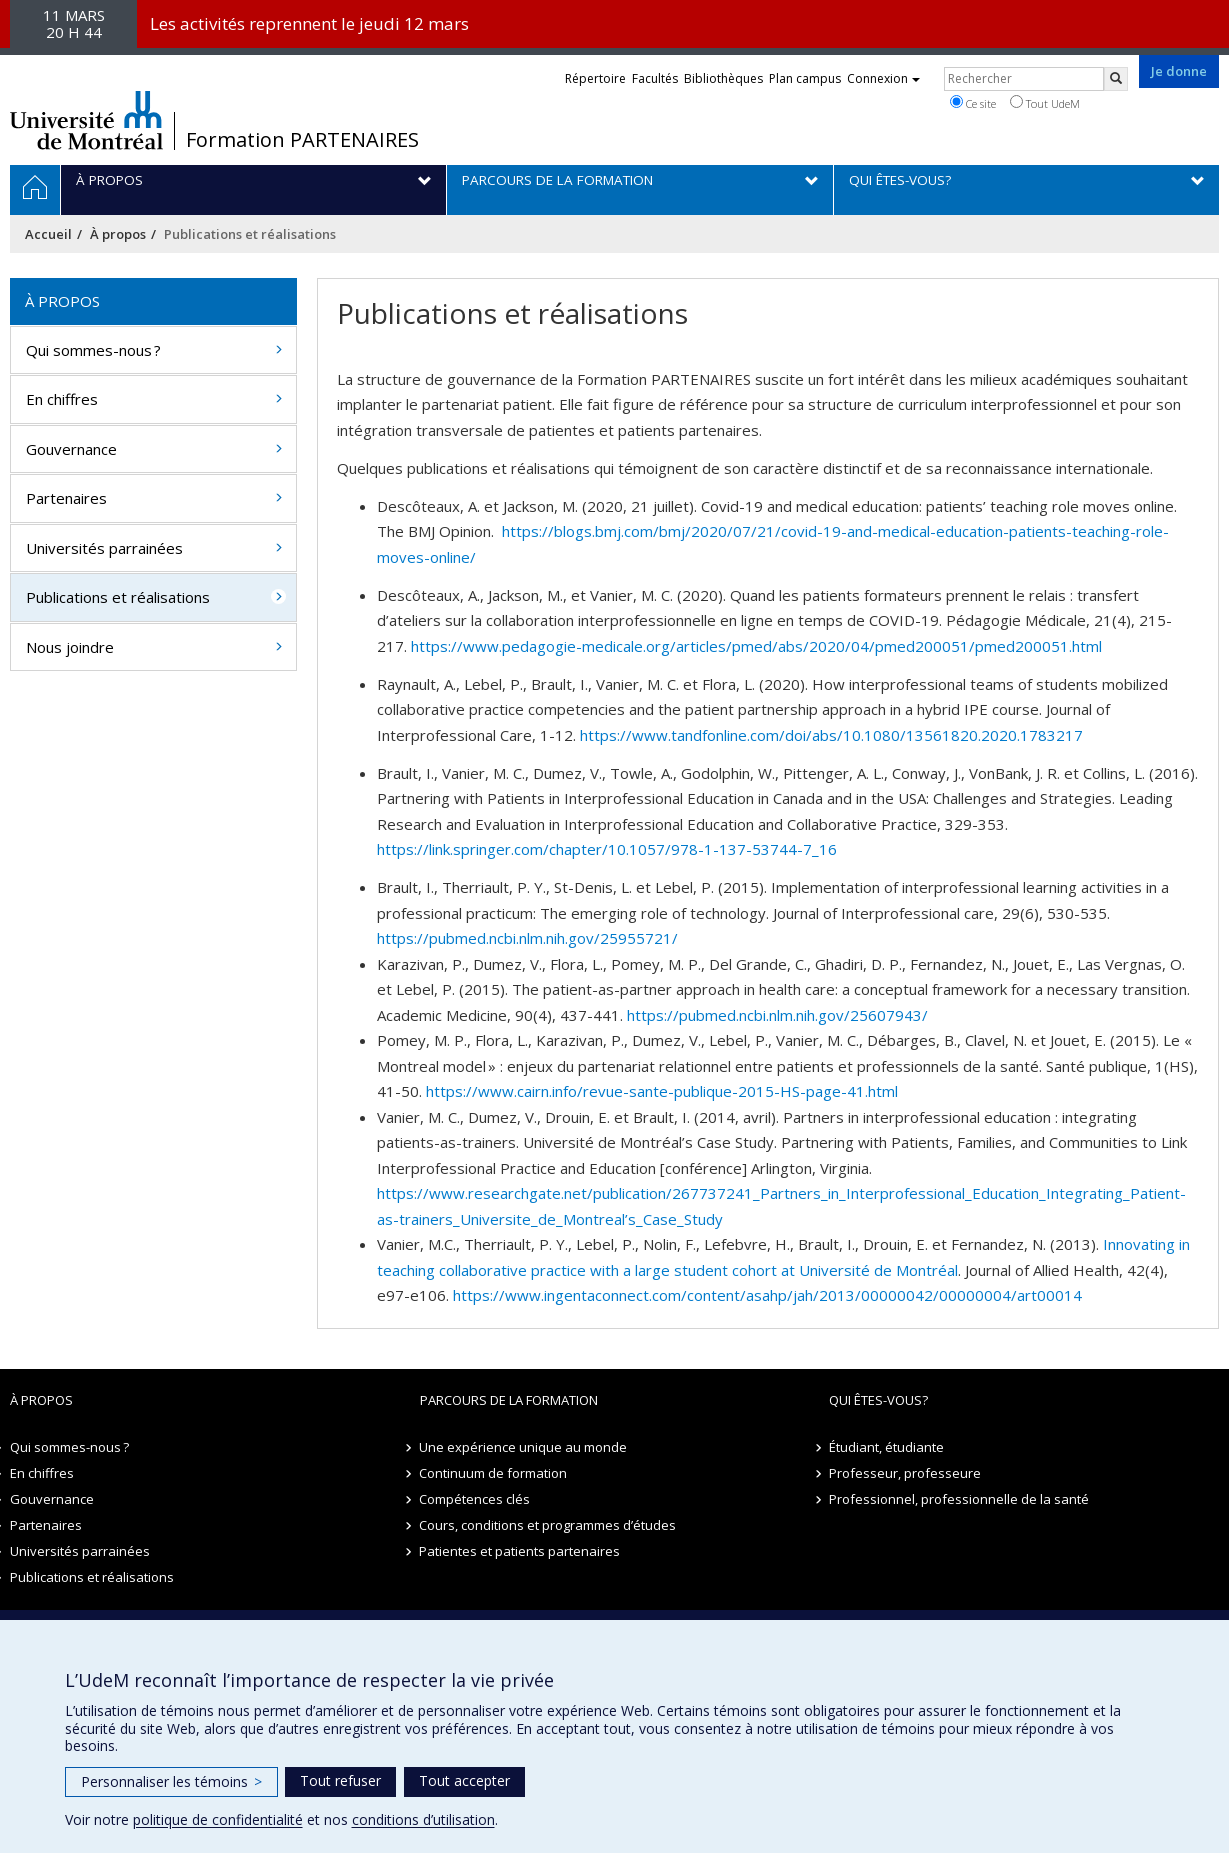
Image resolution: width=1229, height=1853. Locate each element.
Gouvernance (71, 449)
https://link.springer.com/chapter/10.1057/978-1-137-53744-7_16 (607, 849)
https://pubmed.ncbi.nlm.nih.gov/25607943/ (777, 1015)
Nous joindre (70, 647)
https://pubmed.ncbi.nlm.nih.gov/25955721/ (527, 938)
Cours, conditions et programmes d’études (548, 1525)
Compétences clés (475, 1499)
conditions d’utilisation (423, 1819)
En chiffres (62, 399)
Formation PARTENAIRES (302, 140)
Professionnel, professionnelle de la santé (959, 1499)
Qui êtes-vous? (878, 1400)
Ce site (973, 103)
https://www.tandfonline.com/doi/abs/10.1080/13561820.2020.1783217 (831, 735)
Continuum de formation (494, 1473)
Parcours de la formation (509, 1400)
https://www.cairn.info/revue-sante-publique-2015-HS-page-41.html (662, 1091)
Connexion (883, 78)
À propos (118, 234)
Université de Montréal (86, 120)
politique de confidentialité (218, 1819)
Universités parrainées (104, 548)
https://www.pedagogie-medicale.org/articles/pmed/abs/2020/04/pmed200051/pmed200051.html (756, 646)
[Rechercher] (1116, 79)
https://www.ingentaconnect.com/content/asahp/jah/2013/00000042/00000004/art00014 (767, 1295)
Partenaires (66, 498)
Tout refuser (340, 1780)
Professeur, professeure (905, 1473)
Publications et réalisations (118, 597)
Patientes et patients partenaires (520, 1551)
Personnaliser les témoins (171, 1781)
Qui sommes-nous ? (93, 350)
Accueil (48, 234)
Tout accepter (464, 1780)
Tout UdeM (1045, 103)
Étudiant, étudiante (886, 1447)
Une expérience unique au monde (524, 1447)
